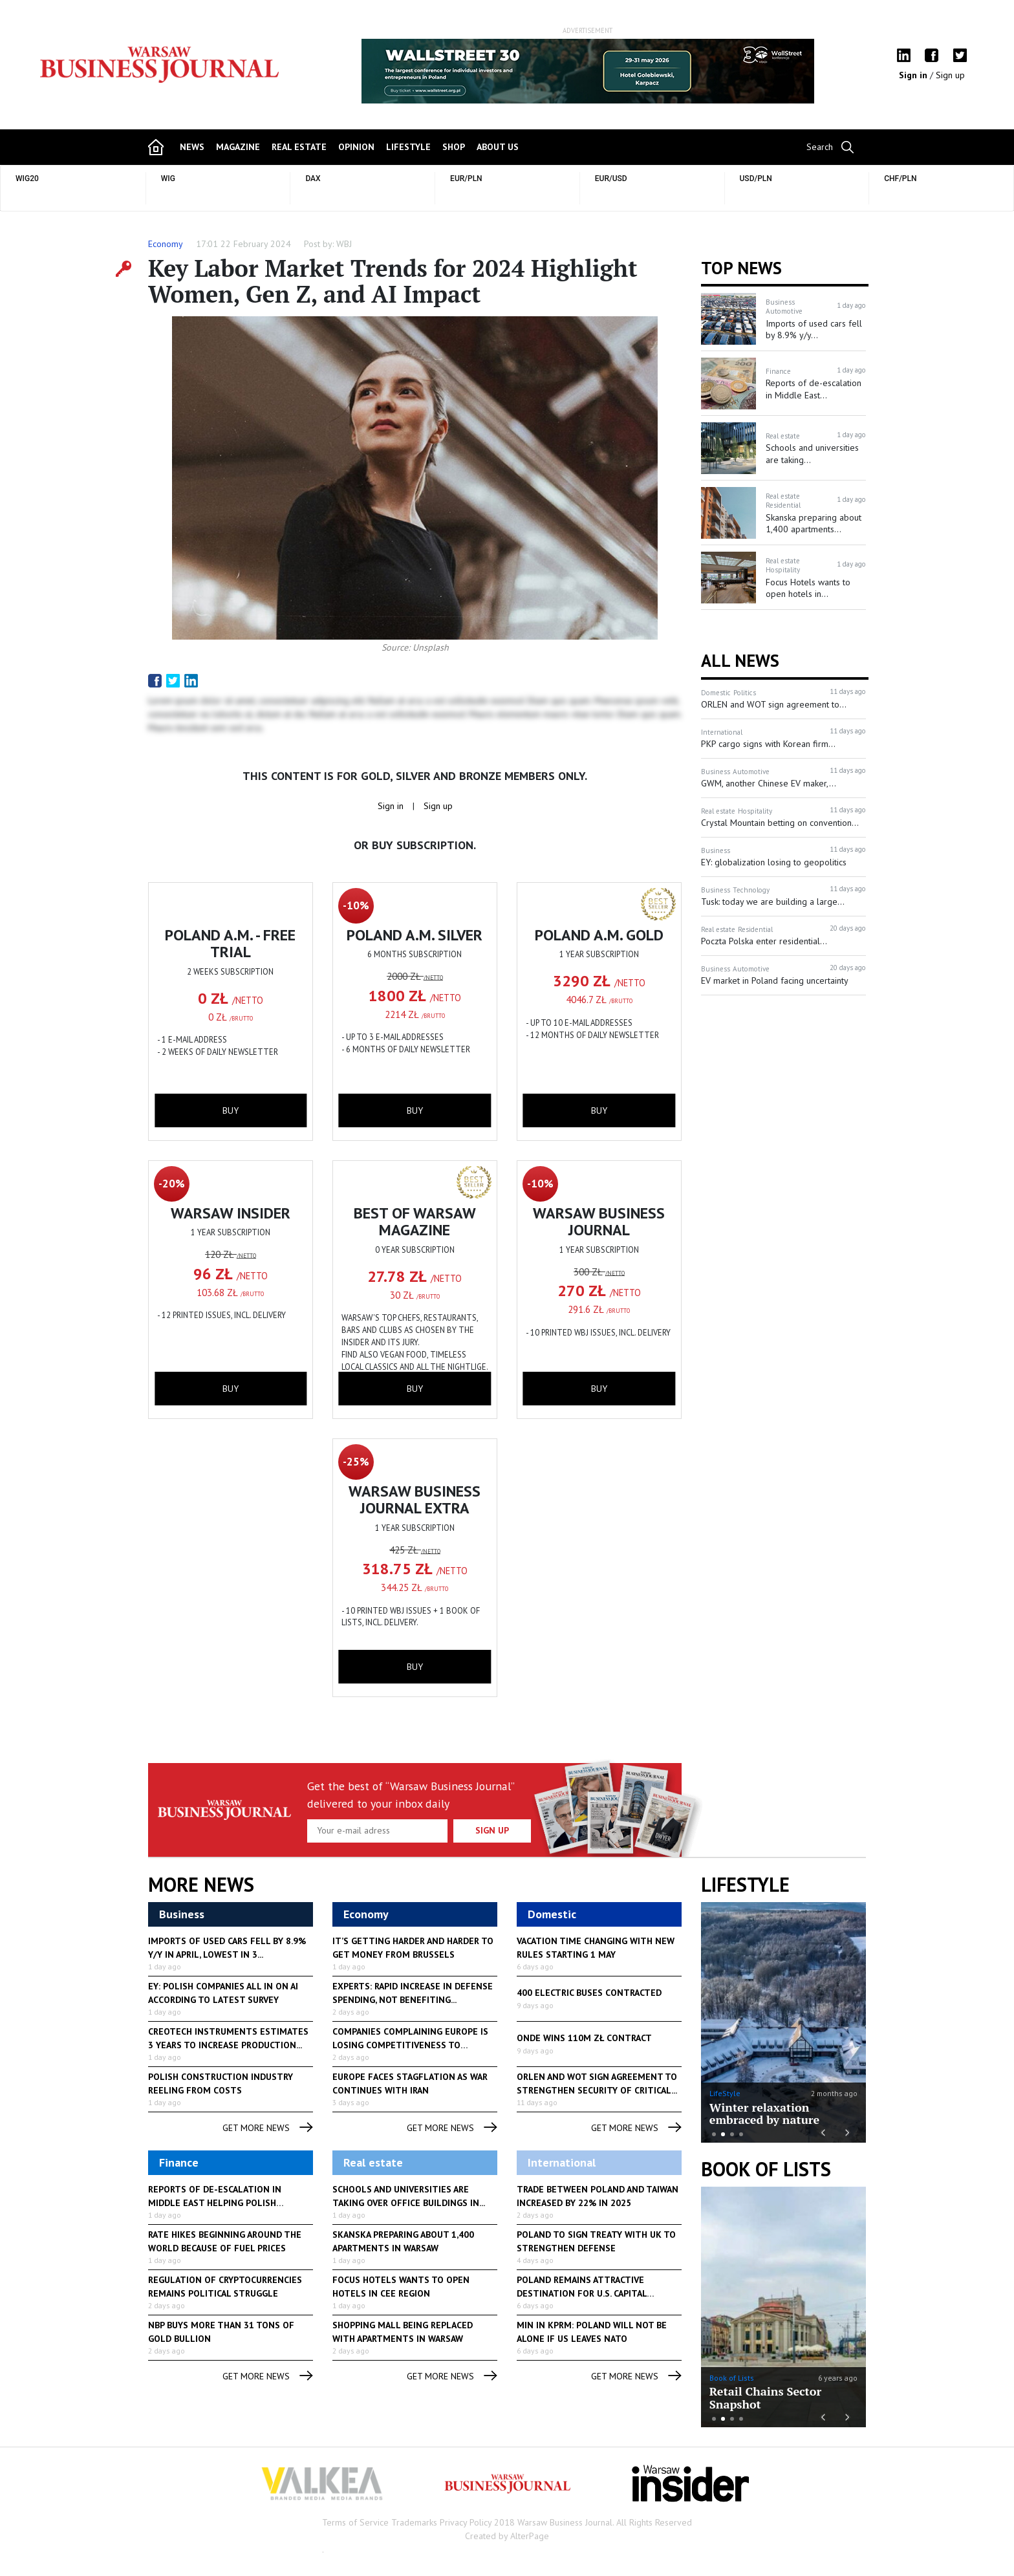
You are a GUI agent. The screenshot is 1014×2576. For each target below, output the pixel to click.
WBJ (344, 244)
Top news (741, 268)
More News (201, 1884)
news (192, 147)
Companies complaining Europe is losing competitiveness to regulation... (410, 2045)
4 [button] (741, 2134)
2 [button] (723, 2134)
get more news (267, 2128)
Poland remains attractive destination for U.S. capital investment (582, 2293)
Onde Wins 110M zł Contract (584, 2038)
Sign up (950, 75)
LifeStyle (724, 2093)
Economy (165, 244)
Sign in (914, 75)
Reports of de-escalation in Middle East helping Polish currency (214, 2202)
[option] (588, 71)
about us (498, 147)
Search (819, 147)
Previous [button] (362, 77)
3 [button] (732, 2134)
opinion (356, 147)
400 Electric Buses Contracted (589, 1992)
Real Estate (299, 147)
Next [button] (813, 71)
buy (230, 1110)
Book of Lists (766, 2169)
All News (740, 660)
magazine (238, 147)
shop (453, 147)
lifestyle (408, 147)
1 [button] (714, 2134)
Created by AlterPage (507, 2536)
